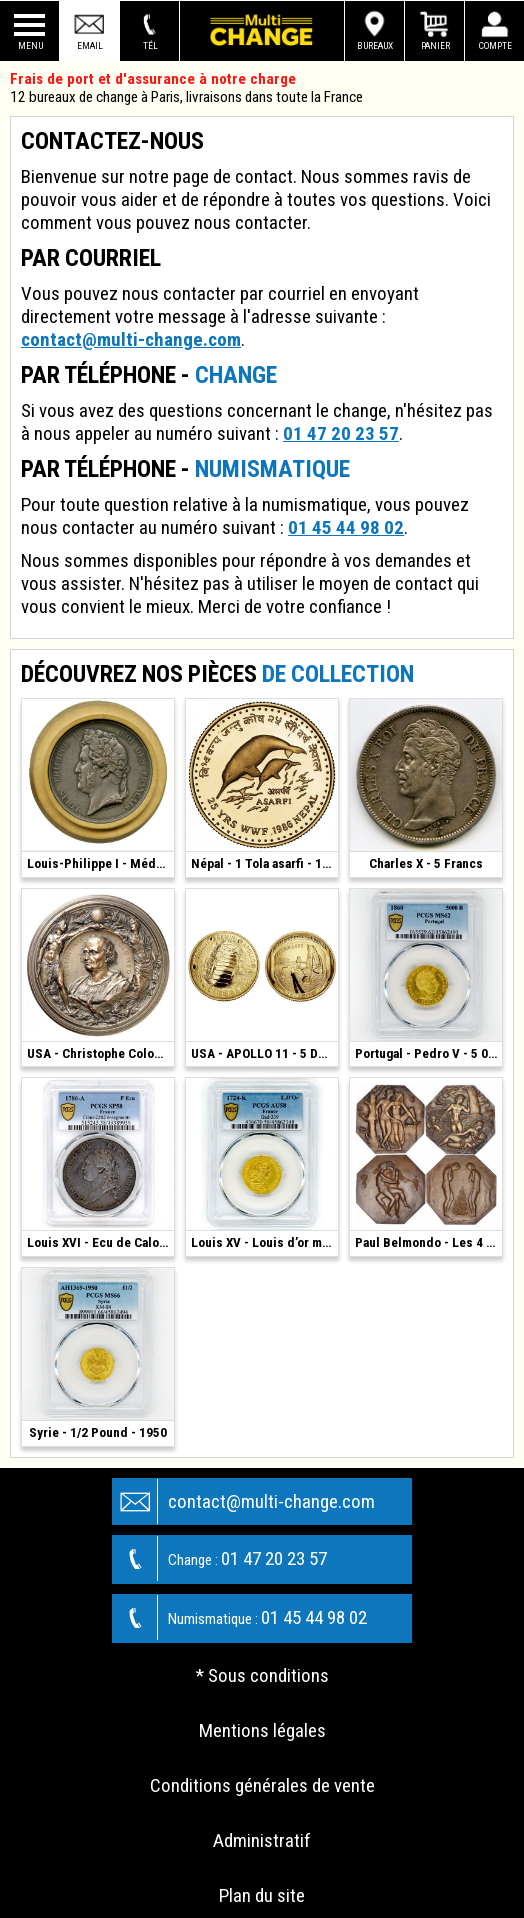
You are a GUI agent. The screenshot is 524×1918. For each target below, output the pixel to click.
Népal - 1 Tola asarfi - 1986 (264, 863)
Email (90, 45)
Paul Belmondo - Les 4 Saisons (428, 1242)
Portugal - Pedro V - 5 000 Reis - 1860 (428, 1053)
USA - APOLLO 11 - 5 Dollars (264, 1053)
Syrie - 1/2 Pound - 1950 (98, 1432)
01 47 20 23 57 (341, 433)
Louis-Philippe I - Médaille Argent (100, 863)
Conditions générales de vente (262, 1785)
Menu (30, 45)
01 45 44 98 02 (346, 527)
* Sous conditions (262, 1675)
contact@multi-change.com (131, 339)
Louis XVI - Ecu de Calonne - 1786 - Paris (100, 1242)
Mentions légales (262, 1730)
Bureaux (375, 45)
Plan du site (262, 1895)
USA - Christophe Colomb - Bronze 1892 (100, 1053)
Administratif (262, 1840)
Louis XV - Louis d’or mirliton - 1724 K (264, 1242)
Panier (435, 45)
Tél (150, 45)
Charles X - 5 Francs (426, 863)
